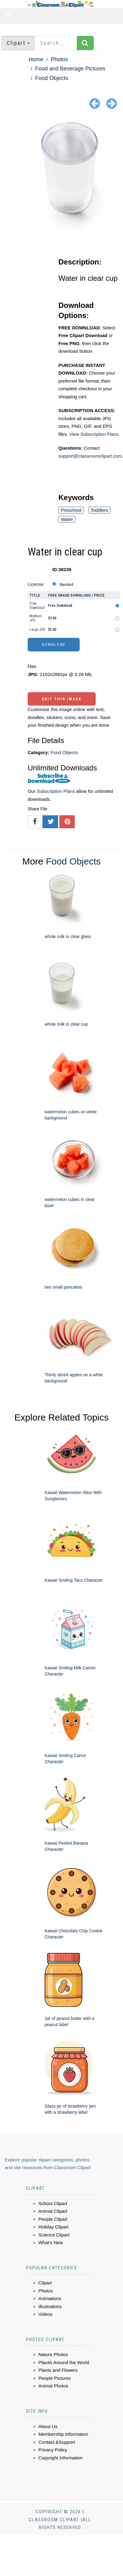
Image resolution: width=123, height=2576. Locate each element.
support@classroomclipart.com (90, 456)
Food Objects (51, 78)
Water (67, 519)
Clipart (45, 2282)
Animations (49, 2298)
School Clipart (52, 2203)
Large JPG (37, 629)
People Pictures (54, 2378)
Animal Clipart (52, 2211)
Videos (45, 2314)
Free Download (37, 605)
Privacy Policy (52, 2449)
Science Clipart (53, 2234)
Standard (66, 584)
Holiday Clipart (53, 2226)
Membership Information (63, 2434)
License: (36, 584)
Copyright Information (60, 2457)
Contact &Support (56, 2442)
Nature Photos (53, 2354)
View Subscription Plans (94, 434)
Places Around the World (63, 2362)
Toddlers (99, 510)
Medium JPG (36, 618)
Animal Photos (53, 2385)
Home (36, 59)
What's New (50, 2242)
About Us (48, 2426)
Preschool (71, 510)
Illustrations (50, 2306)
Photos (59, 59)
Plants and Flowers (58, 2370)
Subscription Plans (56, 791)
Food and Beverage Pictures (70, 69)
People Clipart (52, 2219)
